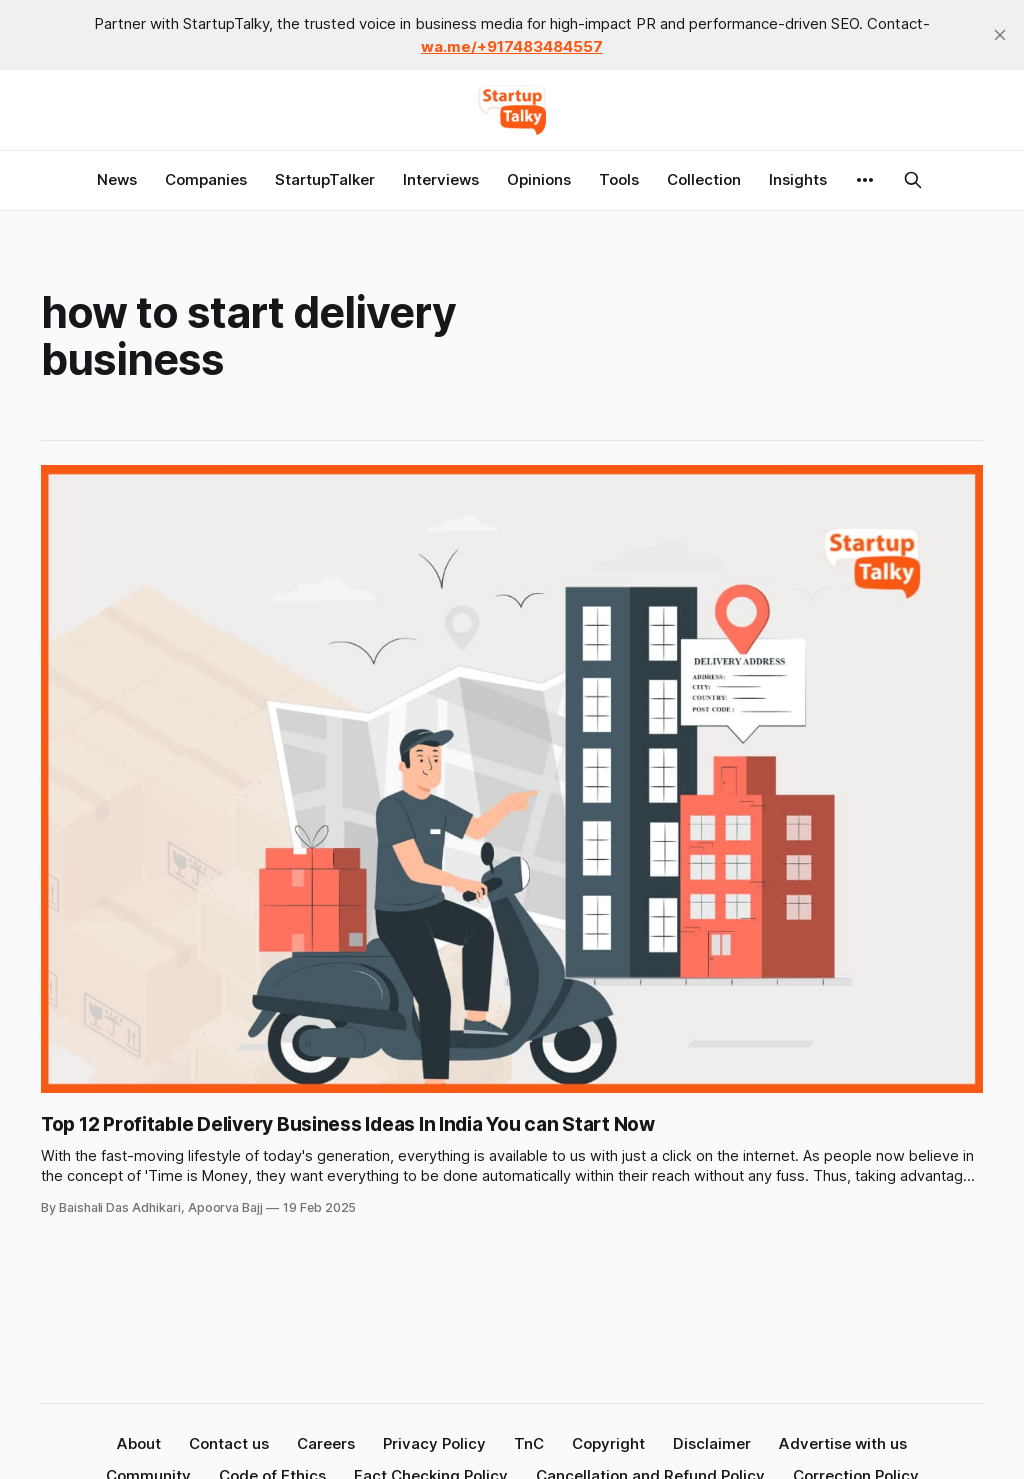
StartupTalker (325, 179)
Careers (326, 1443)
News (117, 179)
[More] (865, 180)
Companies (206, 179)
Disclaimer (712, 1443)
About (139, 1443)
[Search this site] (913, 180)
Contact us (229, 1443)
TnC (529, 1443)
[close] (1000, 35)
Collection (704, 179)
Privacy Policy (434, 1443)
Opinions (539, 179)
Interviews (441, 179)
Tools (619, 179)
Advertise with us (843, 1443)
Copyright (608, 1443)
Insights (798, 179)
